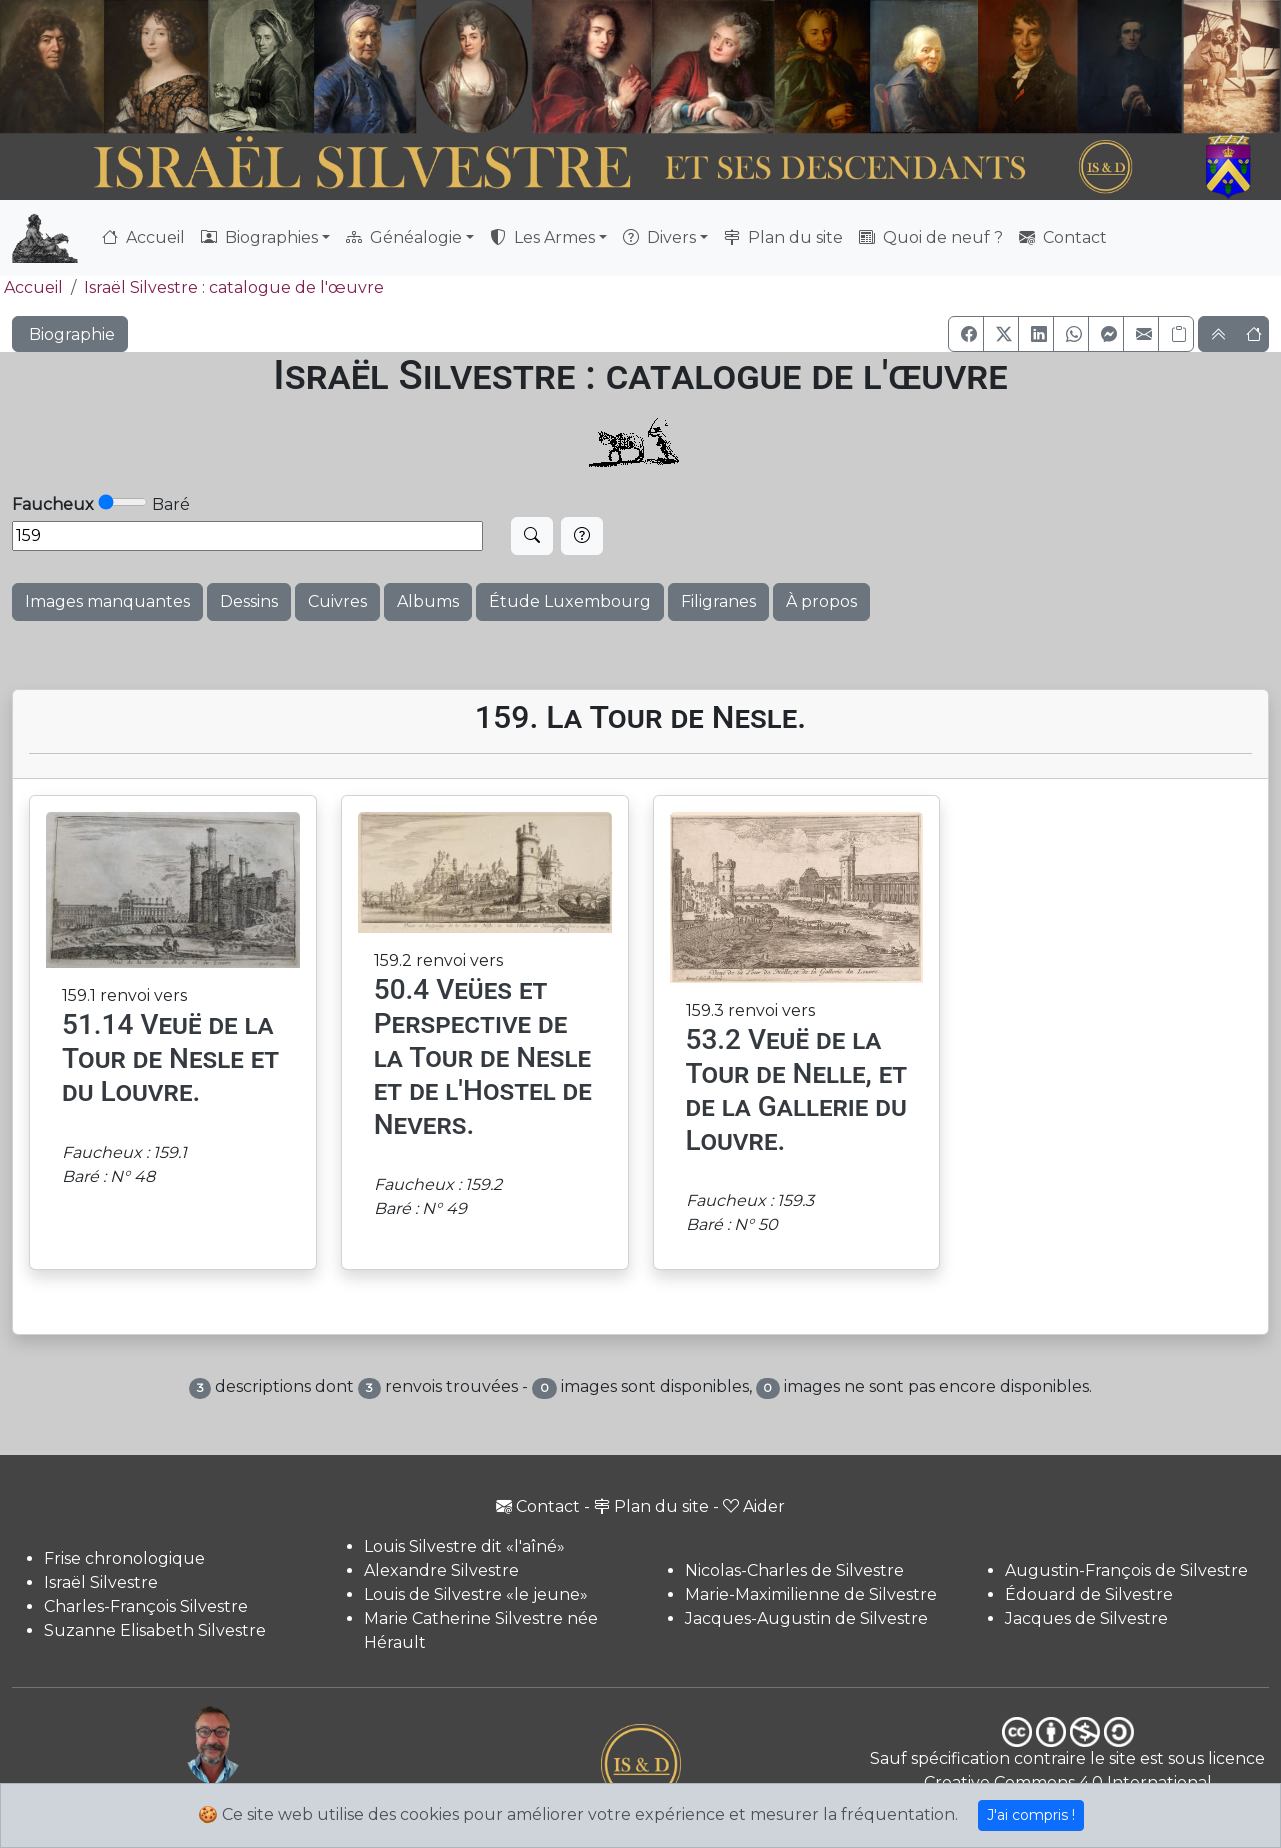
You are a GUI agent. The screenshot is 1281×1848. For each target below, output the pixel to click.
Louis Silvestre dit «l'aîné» (464, 1546)
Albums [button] (428, 601)
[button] (966, 334)
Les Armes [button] (542, 237)
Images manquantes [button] (107, 601)
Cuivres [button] (337, 601)
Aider (754, 1506)
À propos (821, 601)
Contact (1063, 237)
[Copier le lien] (1176, 334)
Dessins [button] (249, 601)
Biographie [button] (70, 334)
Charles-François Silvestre (146, 1606)
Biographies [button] (259, 237)
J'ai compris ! (1031, 1815)
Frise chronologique (124, 1558)
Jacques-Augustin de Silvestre (806, 1618)
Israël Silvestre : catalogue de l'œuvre (234, 287)
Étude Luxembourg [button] (570, 601)
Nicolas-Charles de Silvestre (794, 1570)
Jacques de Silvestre (1086, 1618)
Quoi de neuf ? (931, 237)
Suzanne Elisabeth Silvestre (155, 1630)
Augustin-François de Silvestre (1126, 1570)
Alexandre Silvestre (441, 1570)
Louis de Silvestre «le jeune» (476, 1594)
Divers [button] (659, 237)
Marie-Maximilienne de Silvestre (811, 1594)
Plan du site (783, 237)
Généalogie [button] (404, 237)
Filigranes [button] (718, 601)
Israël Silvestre (101, 1582)
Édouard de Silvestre (1089, 1594)
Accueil (143, 237)
